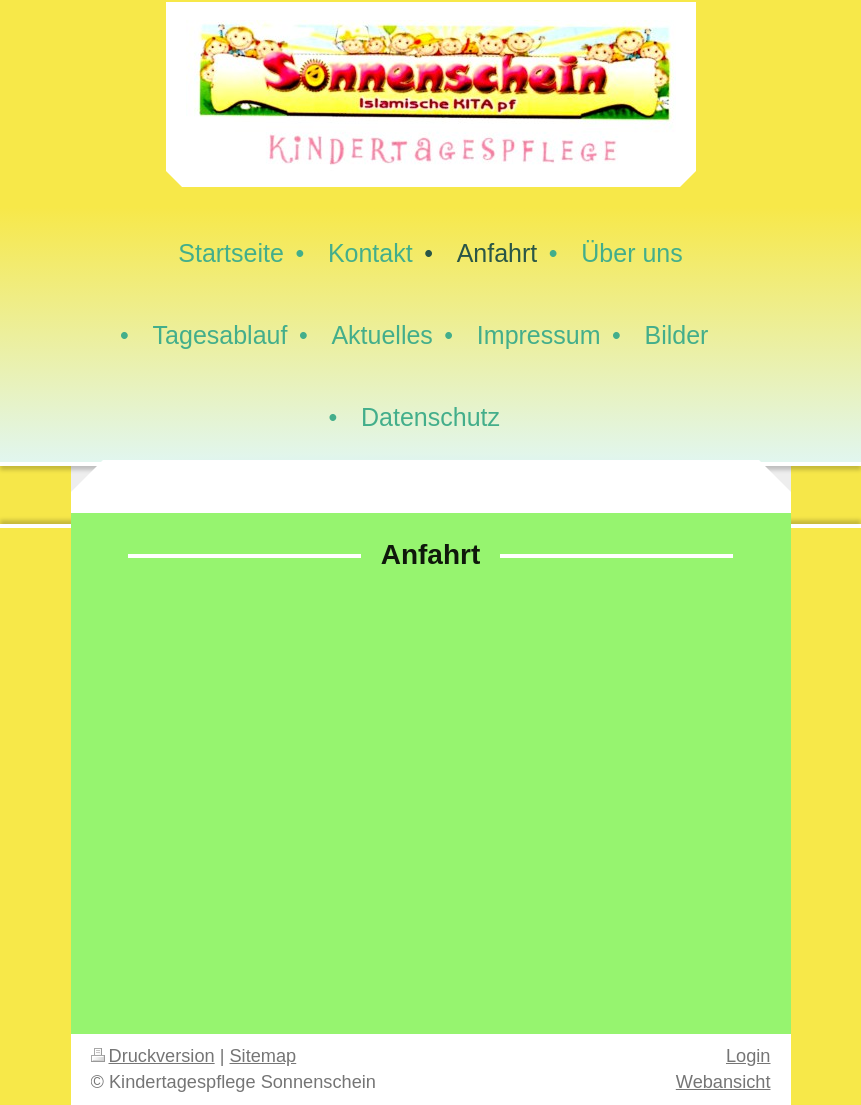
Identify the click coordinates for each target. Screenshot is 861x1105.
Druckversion (153, 1056)
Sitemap (262, 1056)
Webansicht (723, 1082)
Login (748, 1056)
